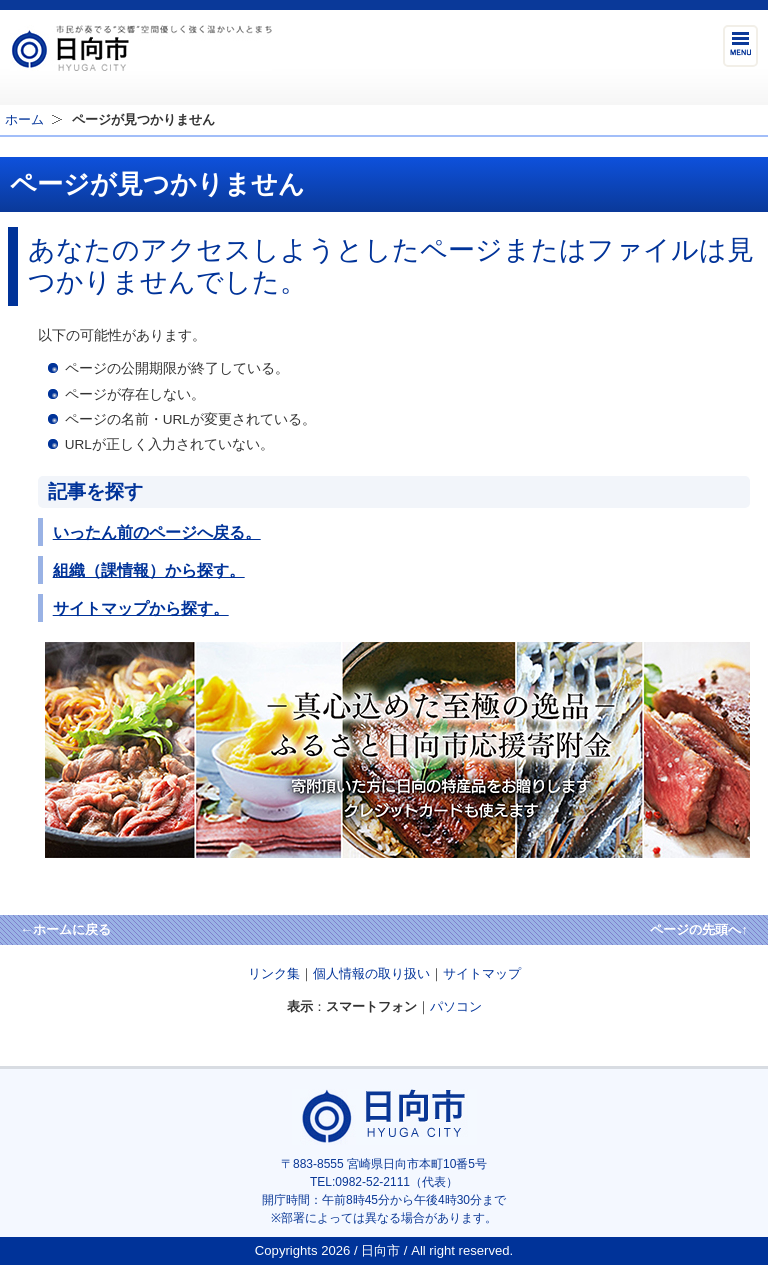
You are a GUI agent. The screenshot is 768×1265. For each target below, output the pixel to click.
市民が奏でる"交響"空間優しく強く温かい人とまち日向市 (141, 48)
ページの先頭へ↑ (699, 929)
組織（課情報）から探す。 (149, 570)
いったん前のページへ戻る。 (157, 532)
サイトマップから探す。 (141, 608)
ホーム (24, 119)
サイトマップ (482, 973)
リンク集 (274, 973)
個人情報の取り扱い (371, 973)
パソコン (456, 1006)
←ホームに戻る (65, 929)
